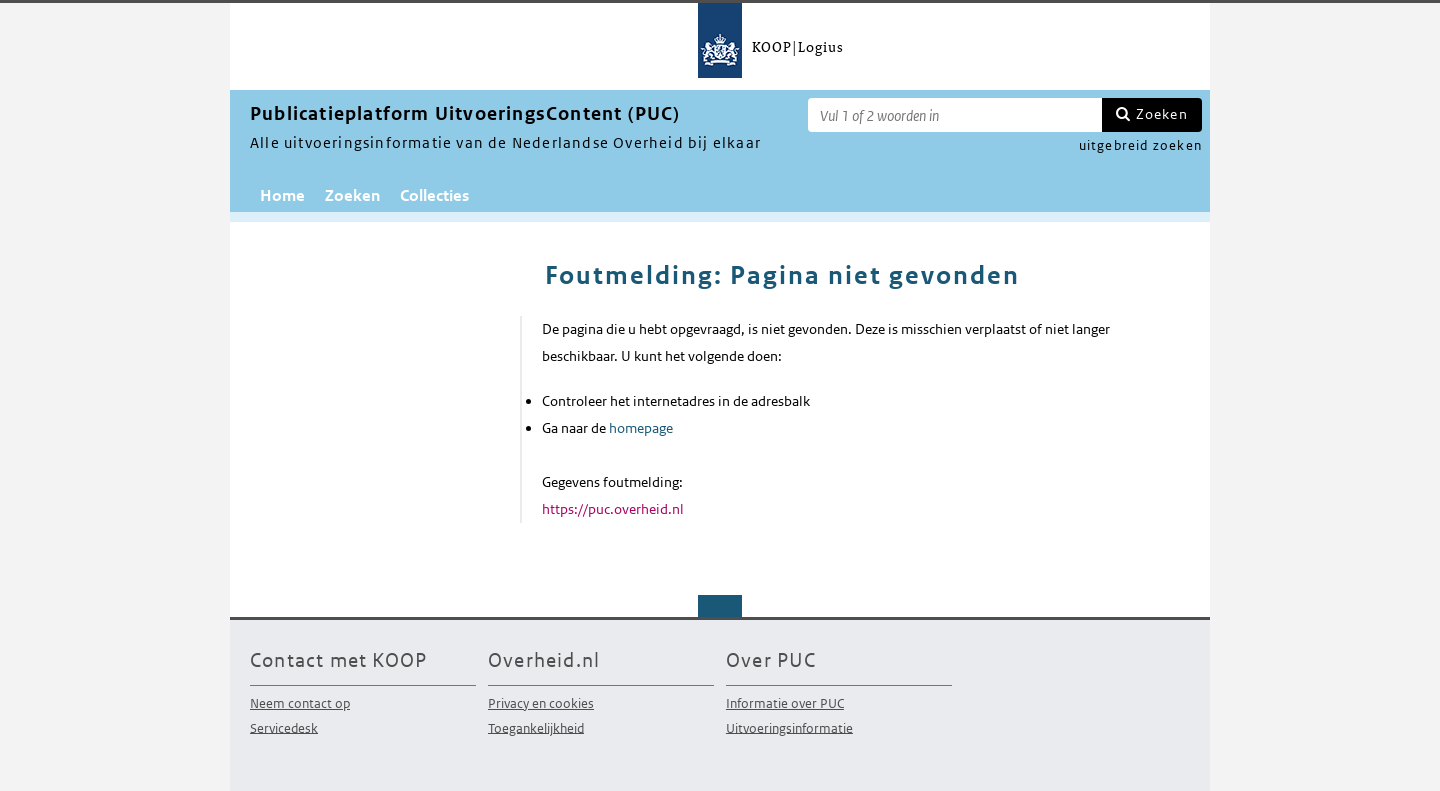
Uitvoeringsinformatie (789, 727)
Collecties (434, 195)
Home (282, 195)
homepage (641, 428)
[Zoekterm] (955, 115)
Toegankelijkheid (536, 727)
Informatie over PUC (785, 703)
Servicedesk (284, 727)
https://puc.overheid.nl (613, 509)
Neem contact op (300, 703)
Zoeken (1162, 114)
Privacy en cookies (541, 703)
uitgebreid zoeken (1140, 145)
